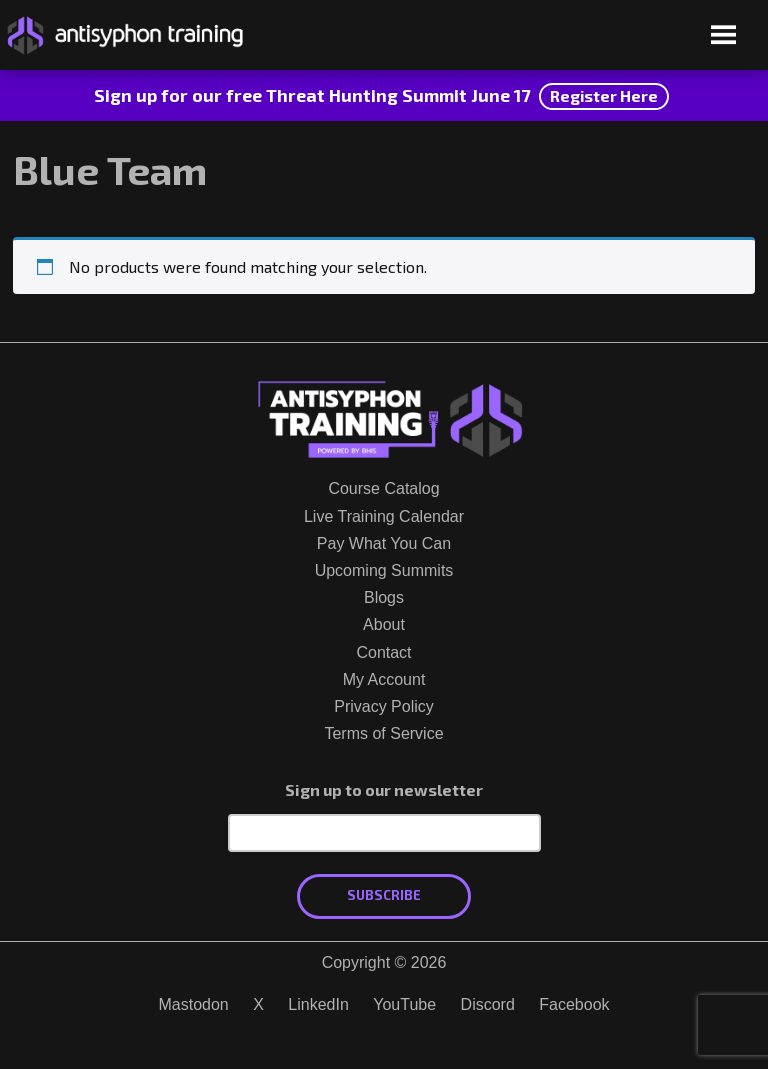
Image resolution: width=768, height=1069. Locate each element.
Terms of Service (383, 733)
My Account (384, 679)
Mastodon (193, 1004)
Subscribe (384, 895)
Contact (383, 652)
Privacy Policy (384, 706)
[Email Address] (384, 833)
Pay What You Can (384, 543)
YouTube (404, 1004)
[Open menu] (723, 36)
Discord (488, 1004)
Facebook (574, 1004)
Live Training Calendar (384, 516)
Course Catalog (383, 488)
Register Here (604, 95)
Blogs (384, 597)
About (384, 624)
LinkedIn (318, 1004)
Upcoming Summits (384, 570)
